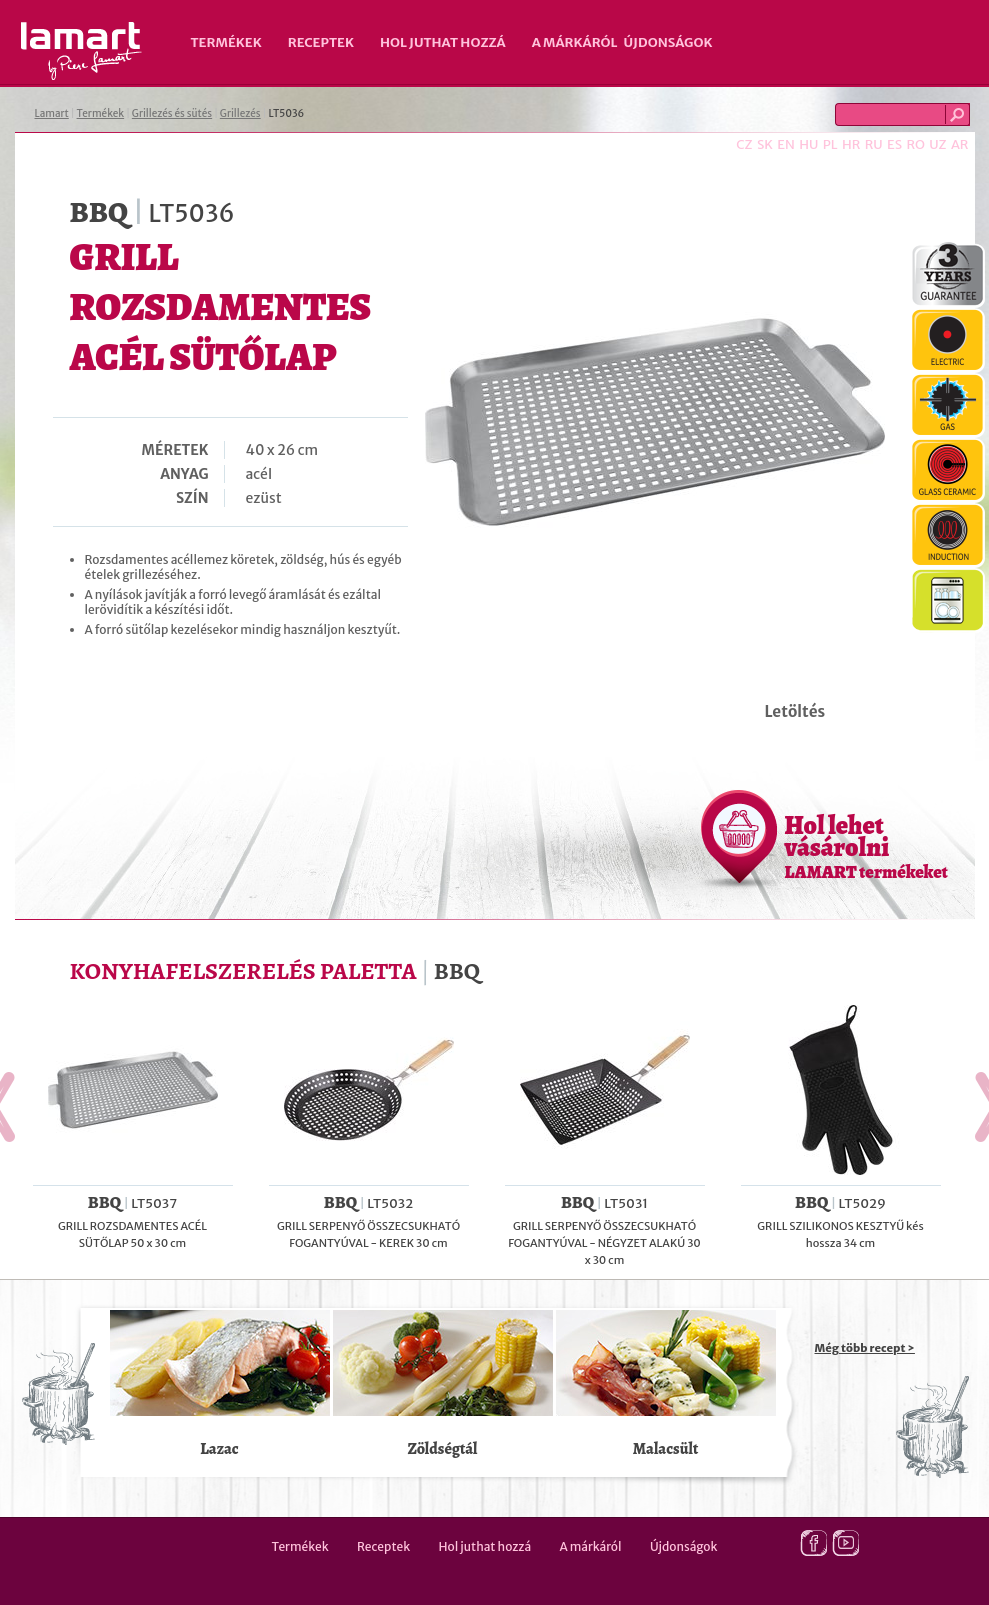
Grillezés (240, 113)
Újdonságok (668, 42)
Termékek (226, 42)
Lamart (81, 51)
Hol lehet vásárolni (866, 846)
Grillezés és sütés (172, 113)
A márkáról (575, 42)
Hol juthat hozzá (443, 42)
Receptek (321, 42)
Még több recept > (865, 1348)
